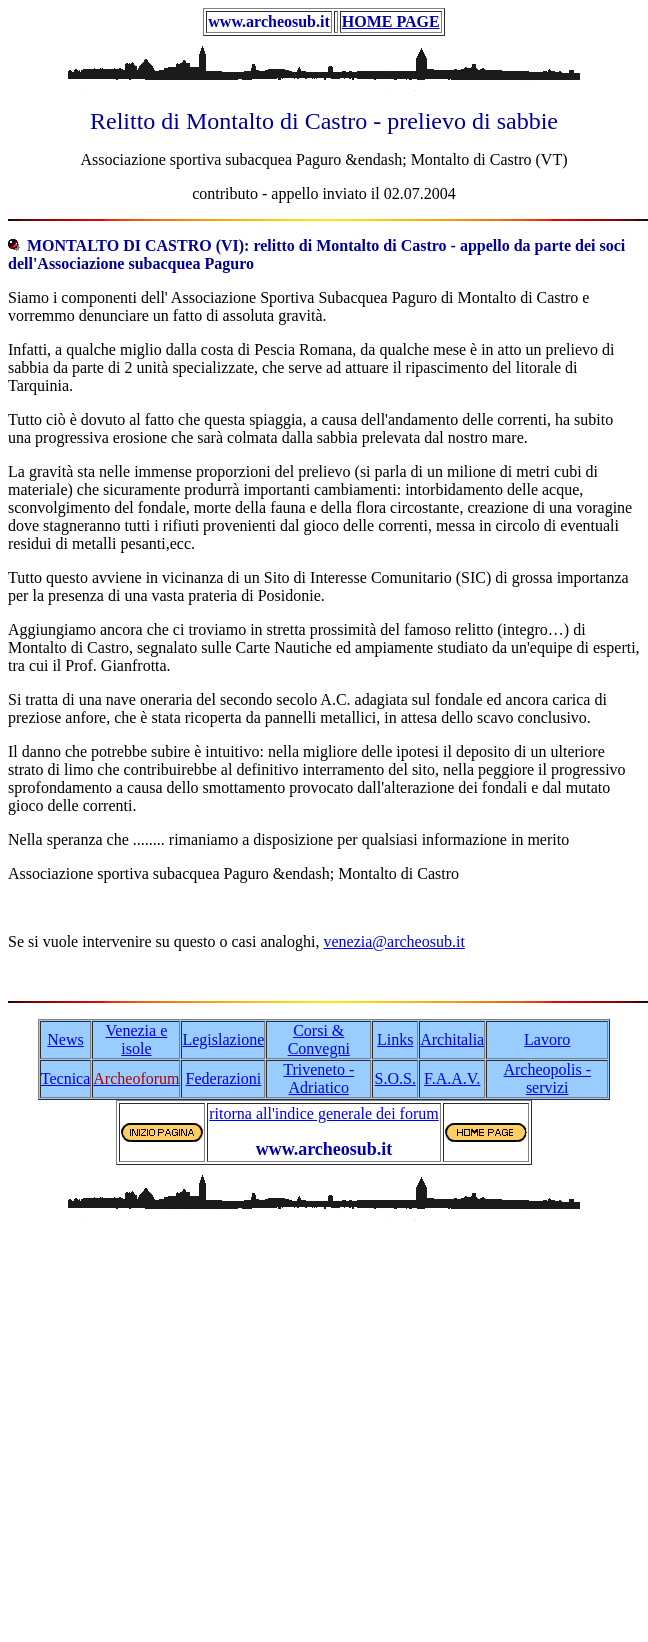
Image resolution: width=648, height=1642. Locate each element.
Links (395, 1039)
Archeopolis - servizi (547, 1078)
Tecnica (66, 1078)
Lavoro (547, 1039)
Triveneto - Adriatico (318, 1078)
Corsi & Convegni (319, 1039)
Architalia (452, 1039)
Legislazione (223, 1039)
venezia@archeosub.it (393, 941)
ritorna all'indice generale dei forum (323, 1113)
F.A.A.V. (452, 1078)
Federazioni (224, 1078)
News (65, 1039)
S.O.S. (395, 1078)
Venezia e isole (137, 1039)
